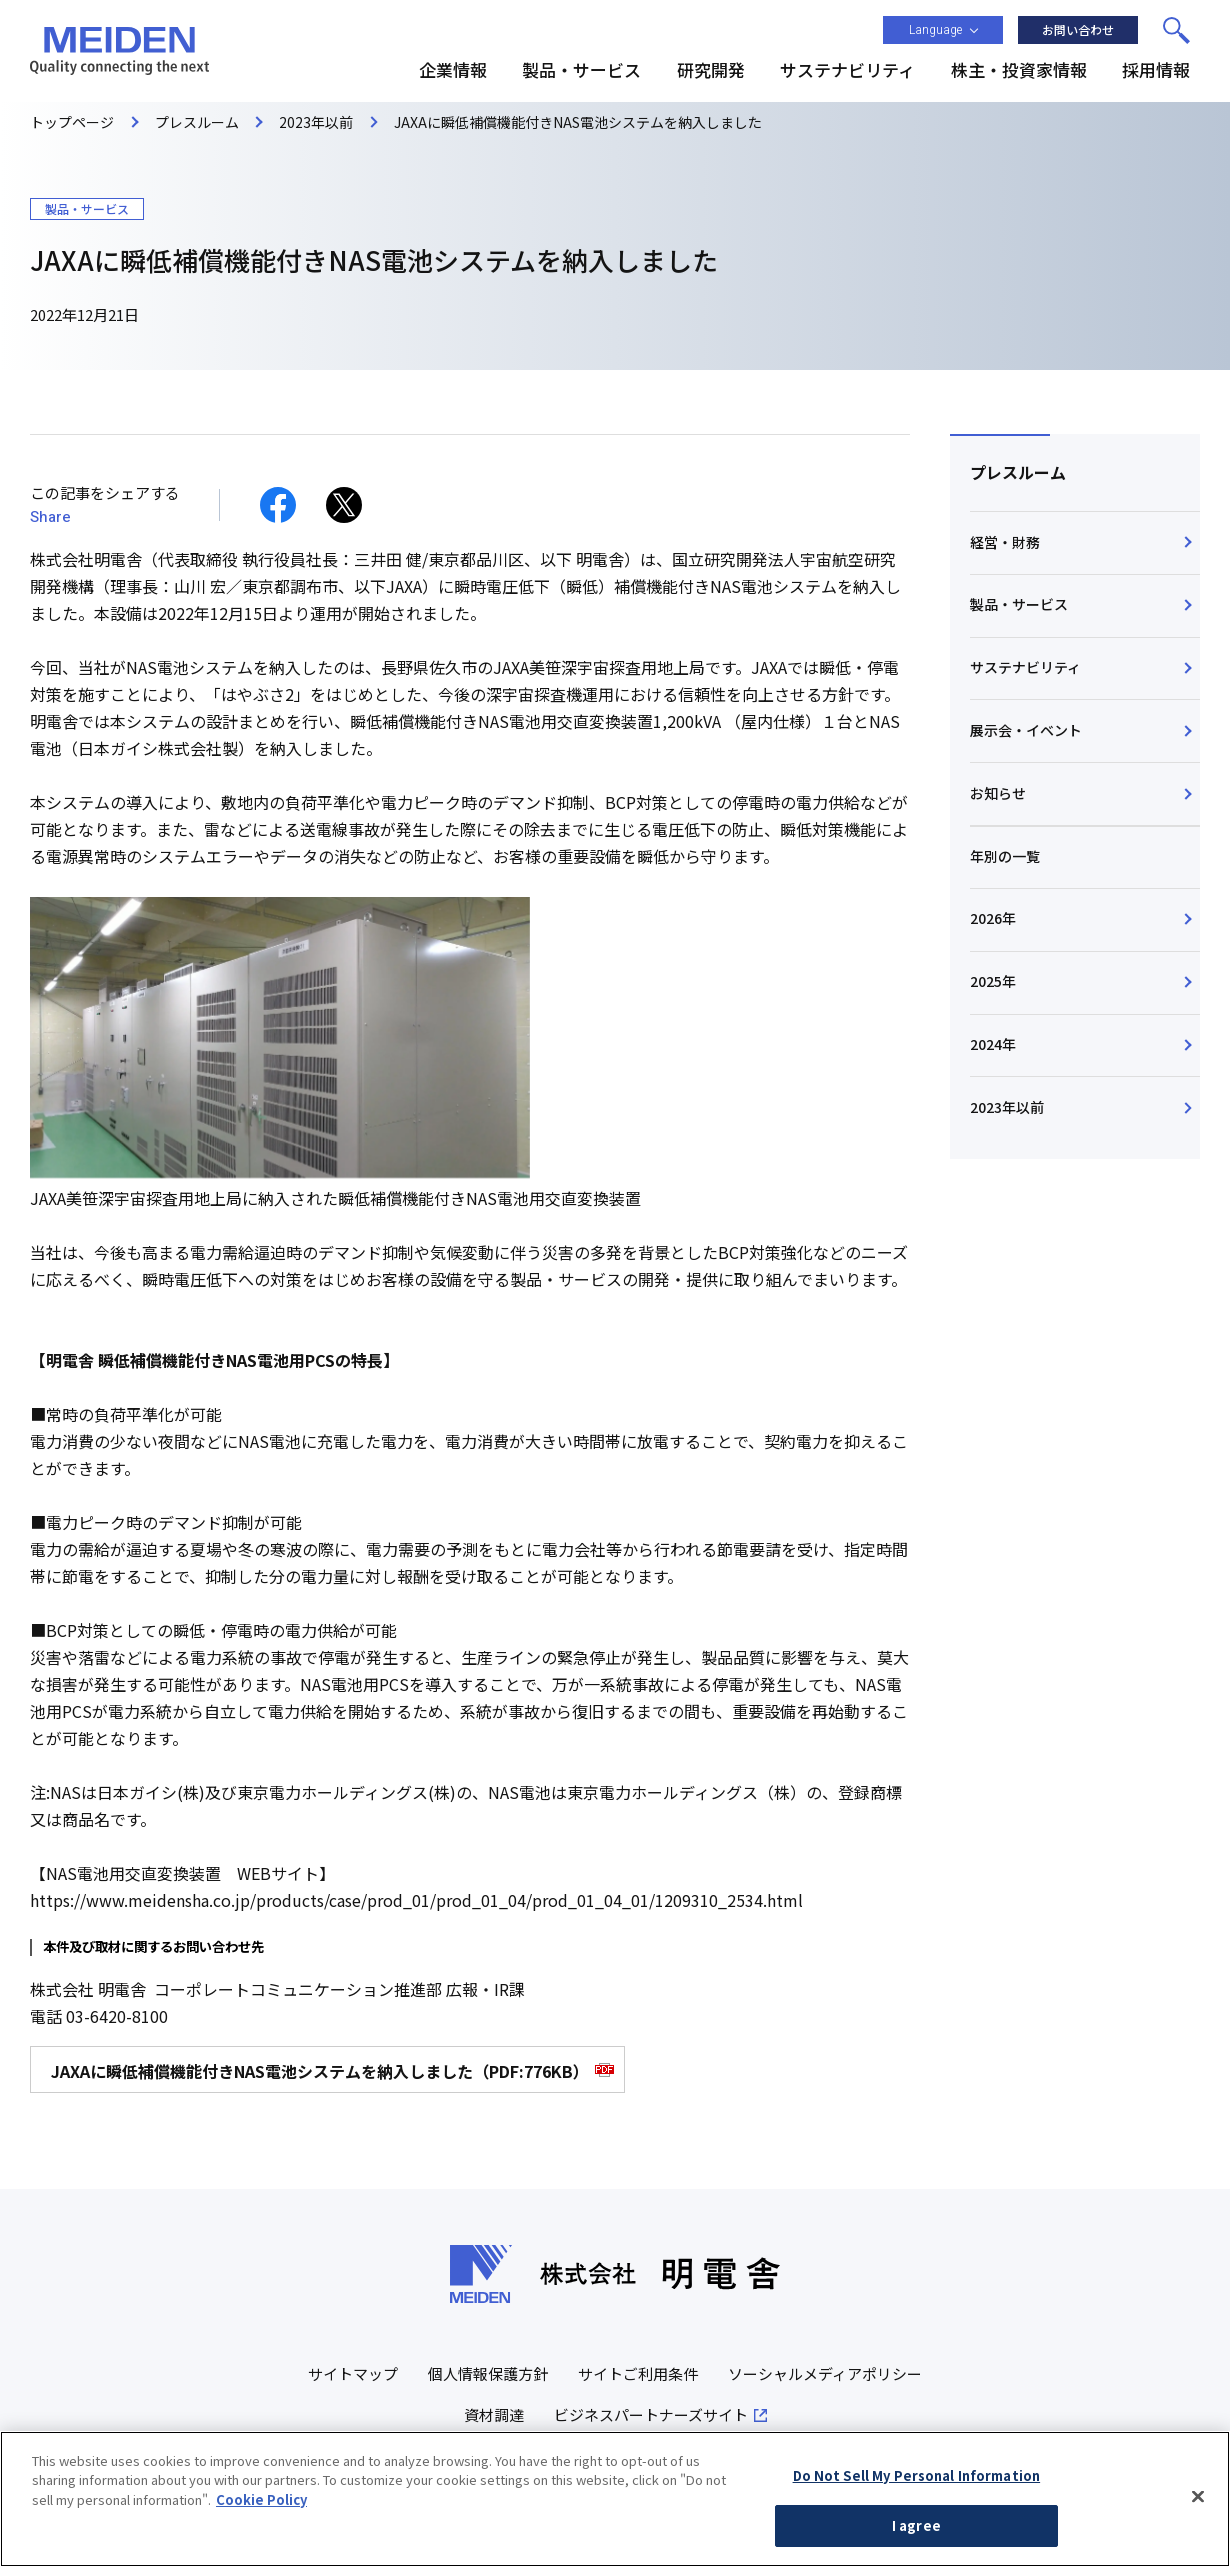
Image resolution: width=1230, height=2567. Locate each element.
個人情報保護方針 (488, 2373)
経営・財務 (1005, 542)
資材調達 (494, 2414)
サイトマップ (353, 2373)
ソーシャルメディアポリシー (825, 2373)
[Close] (1198, 2503)
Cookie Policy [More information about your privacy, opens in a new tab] (261, 2505)
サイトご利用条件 (638, 2373)
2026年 (993, 918)
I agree (916, 2532)
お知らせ (998, 793)
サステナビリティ (1025, 667)
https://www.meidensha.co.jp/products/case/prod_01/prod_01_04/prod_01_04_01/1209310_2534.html (416, 1900)
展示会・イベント (1026, 730)
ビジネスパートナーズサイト (651, 2414)
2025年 (993, 981)
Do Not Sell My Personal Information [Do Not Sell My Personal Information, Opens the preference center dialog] (917, 2481)
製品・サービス (1019, 604)
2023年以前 (1007, 1107)
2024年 (993, 1044)
